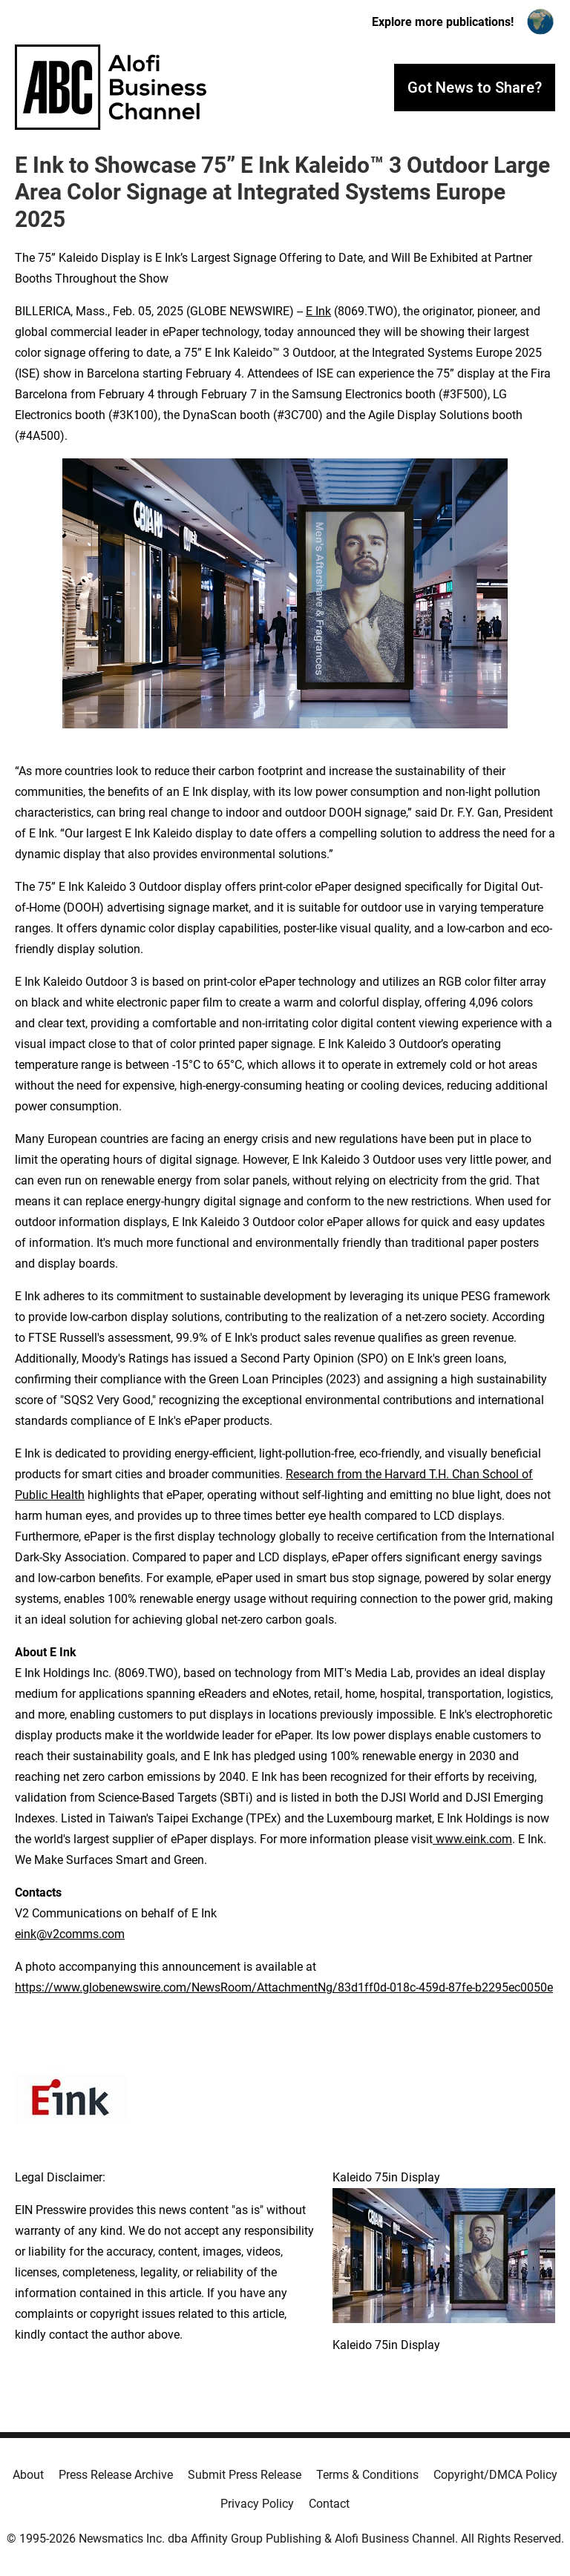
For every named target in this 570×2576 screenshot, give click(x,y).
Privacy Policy (257, 2504)
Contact (329, 2504)
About (28, 2475)
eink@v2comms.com (70, 1934)
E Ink (318, 311)
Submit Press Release (244, 2475)
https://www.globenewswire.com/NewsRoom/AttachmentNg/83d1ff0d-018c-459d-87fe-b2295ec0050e (284, 1987)
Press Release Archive (116, 2475)
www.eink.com (472, 1839)
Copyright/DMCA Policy (495, 2475)
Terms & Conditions (367, 2475)
